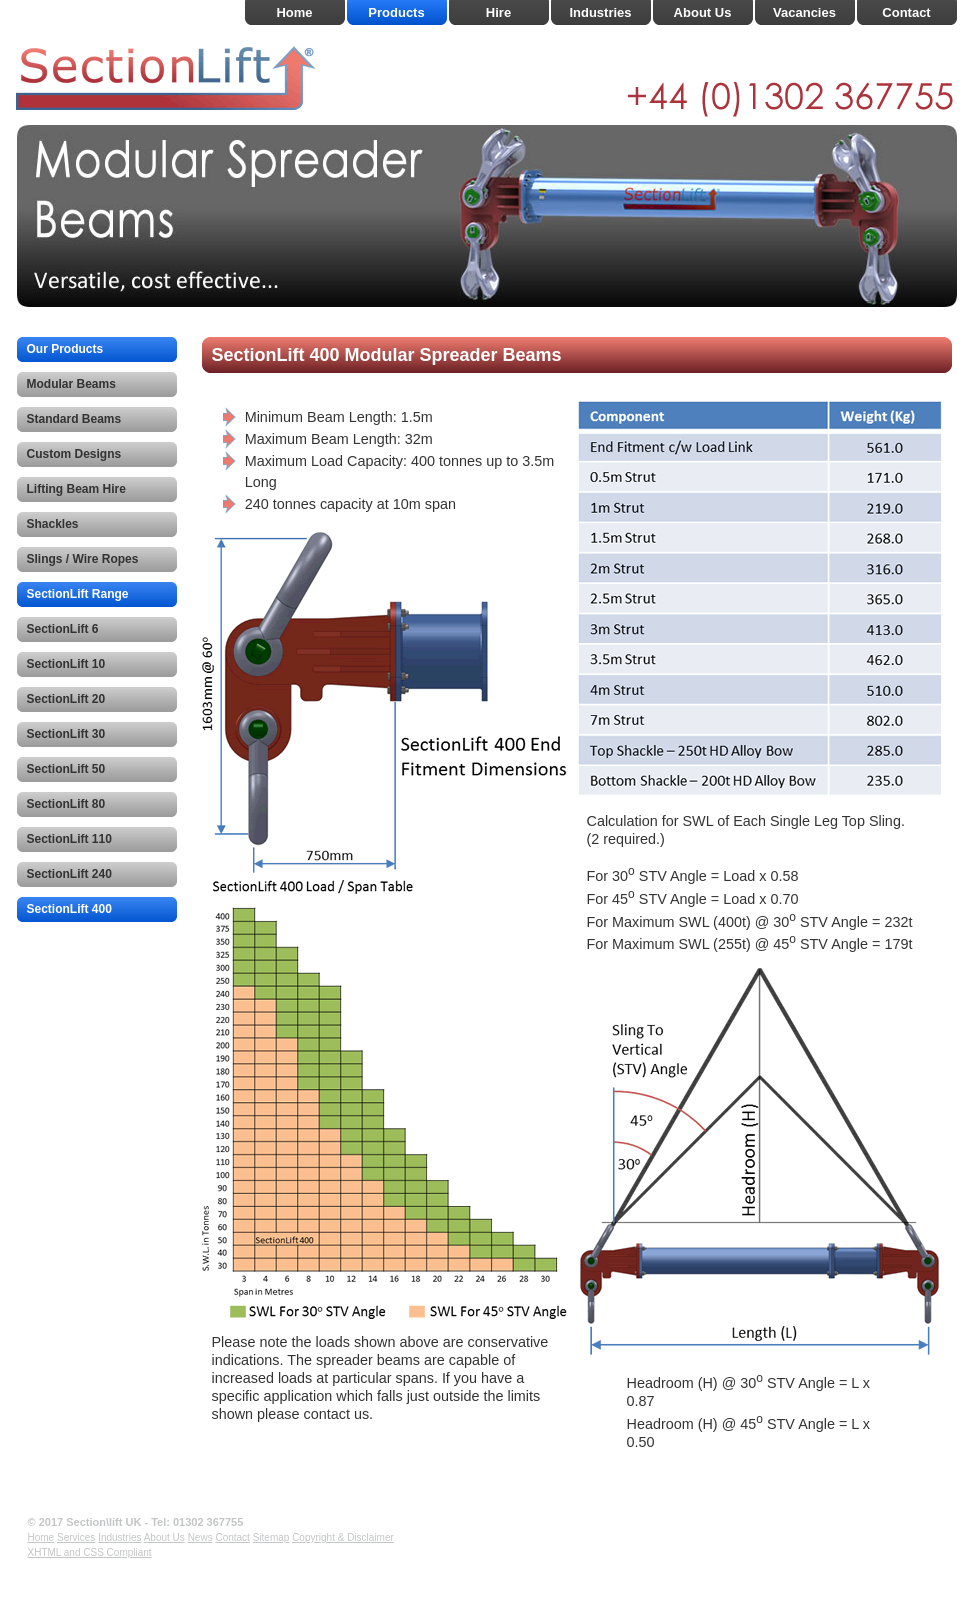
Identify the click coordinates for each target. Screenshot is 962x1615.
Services (76, 1537)
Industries (600, 12)
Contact (906, 12)
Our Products (65, 349)
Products (396, 12)
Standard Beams (74, 419)
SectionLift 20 (66, 699)
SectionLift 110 (69, 839)
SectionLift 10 (66, 664)
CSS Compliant (117, 1552)
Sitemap (271, 1537)
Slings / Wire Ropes (83, 559)
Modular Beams (71, 384)
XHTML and (56, 1552)
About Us (703, 12)
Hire (498, 12)
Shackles (53, 524)
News (200, 1537)
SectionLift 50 (66, 769)
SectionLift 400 (69, 909)
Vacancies (804, 12)
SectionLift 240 (69, 874)
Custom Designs (74, 454)
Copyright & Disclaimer (343, 1537)
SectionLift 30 (66, 734)
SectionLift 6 (63, 629)
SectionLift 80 (66, 804)
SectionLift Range (78, 594)
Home (294, 12)
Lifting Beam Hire (76, 489)
